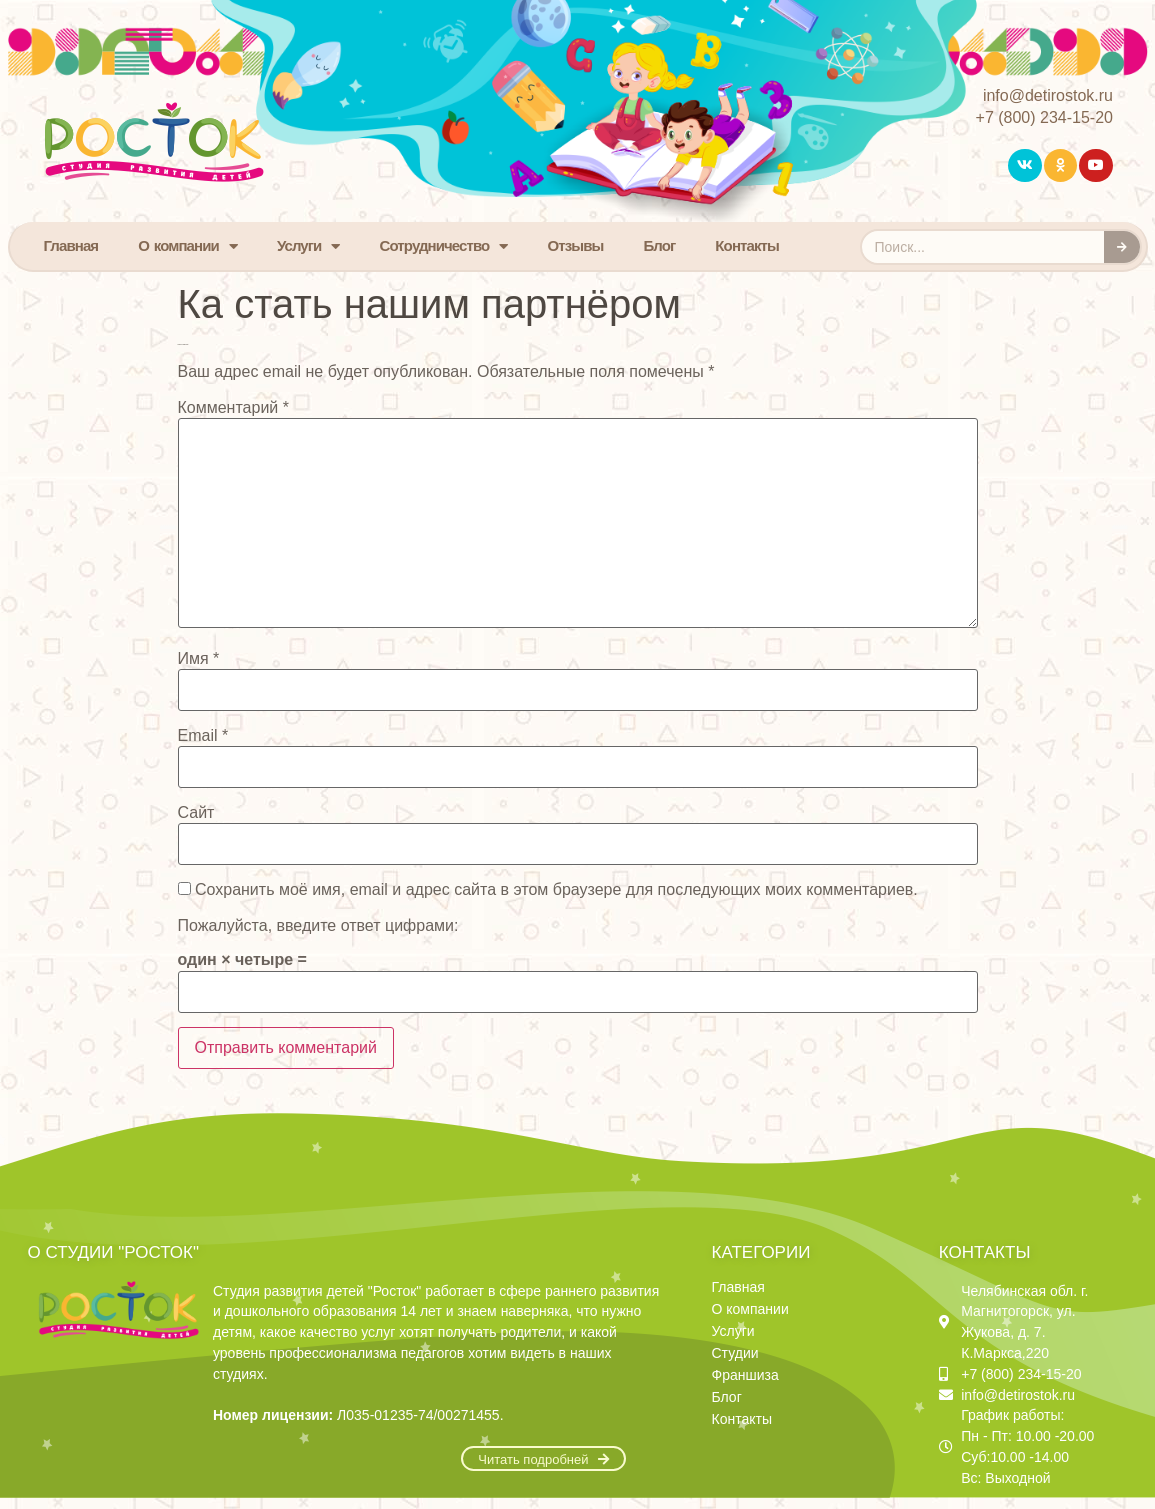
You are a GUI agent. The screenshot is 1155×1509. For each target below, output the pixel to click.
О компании (187, 246)
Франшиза (745, 1375)
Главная (71, 245)
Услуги (308, 246)
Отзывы (576, 245)
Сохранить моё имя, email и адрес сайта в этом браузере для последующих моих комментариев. (556, 890)
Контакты (747, 245)
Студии (735, 1353)
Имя (199, 659)
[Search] (1122, 247)
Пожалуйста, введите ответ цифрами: (318, 926)
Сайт (196, 813)
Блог (659, 245)
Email (203, 736)
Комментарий (233, 408)
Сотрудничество (444, 246)
